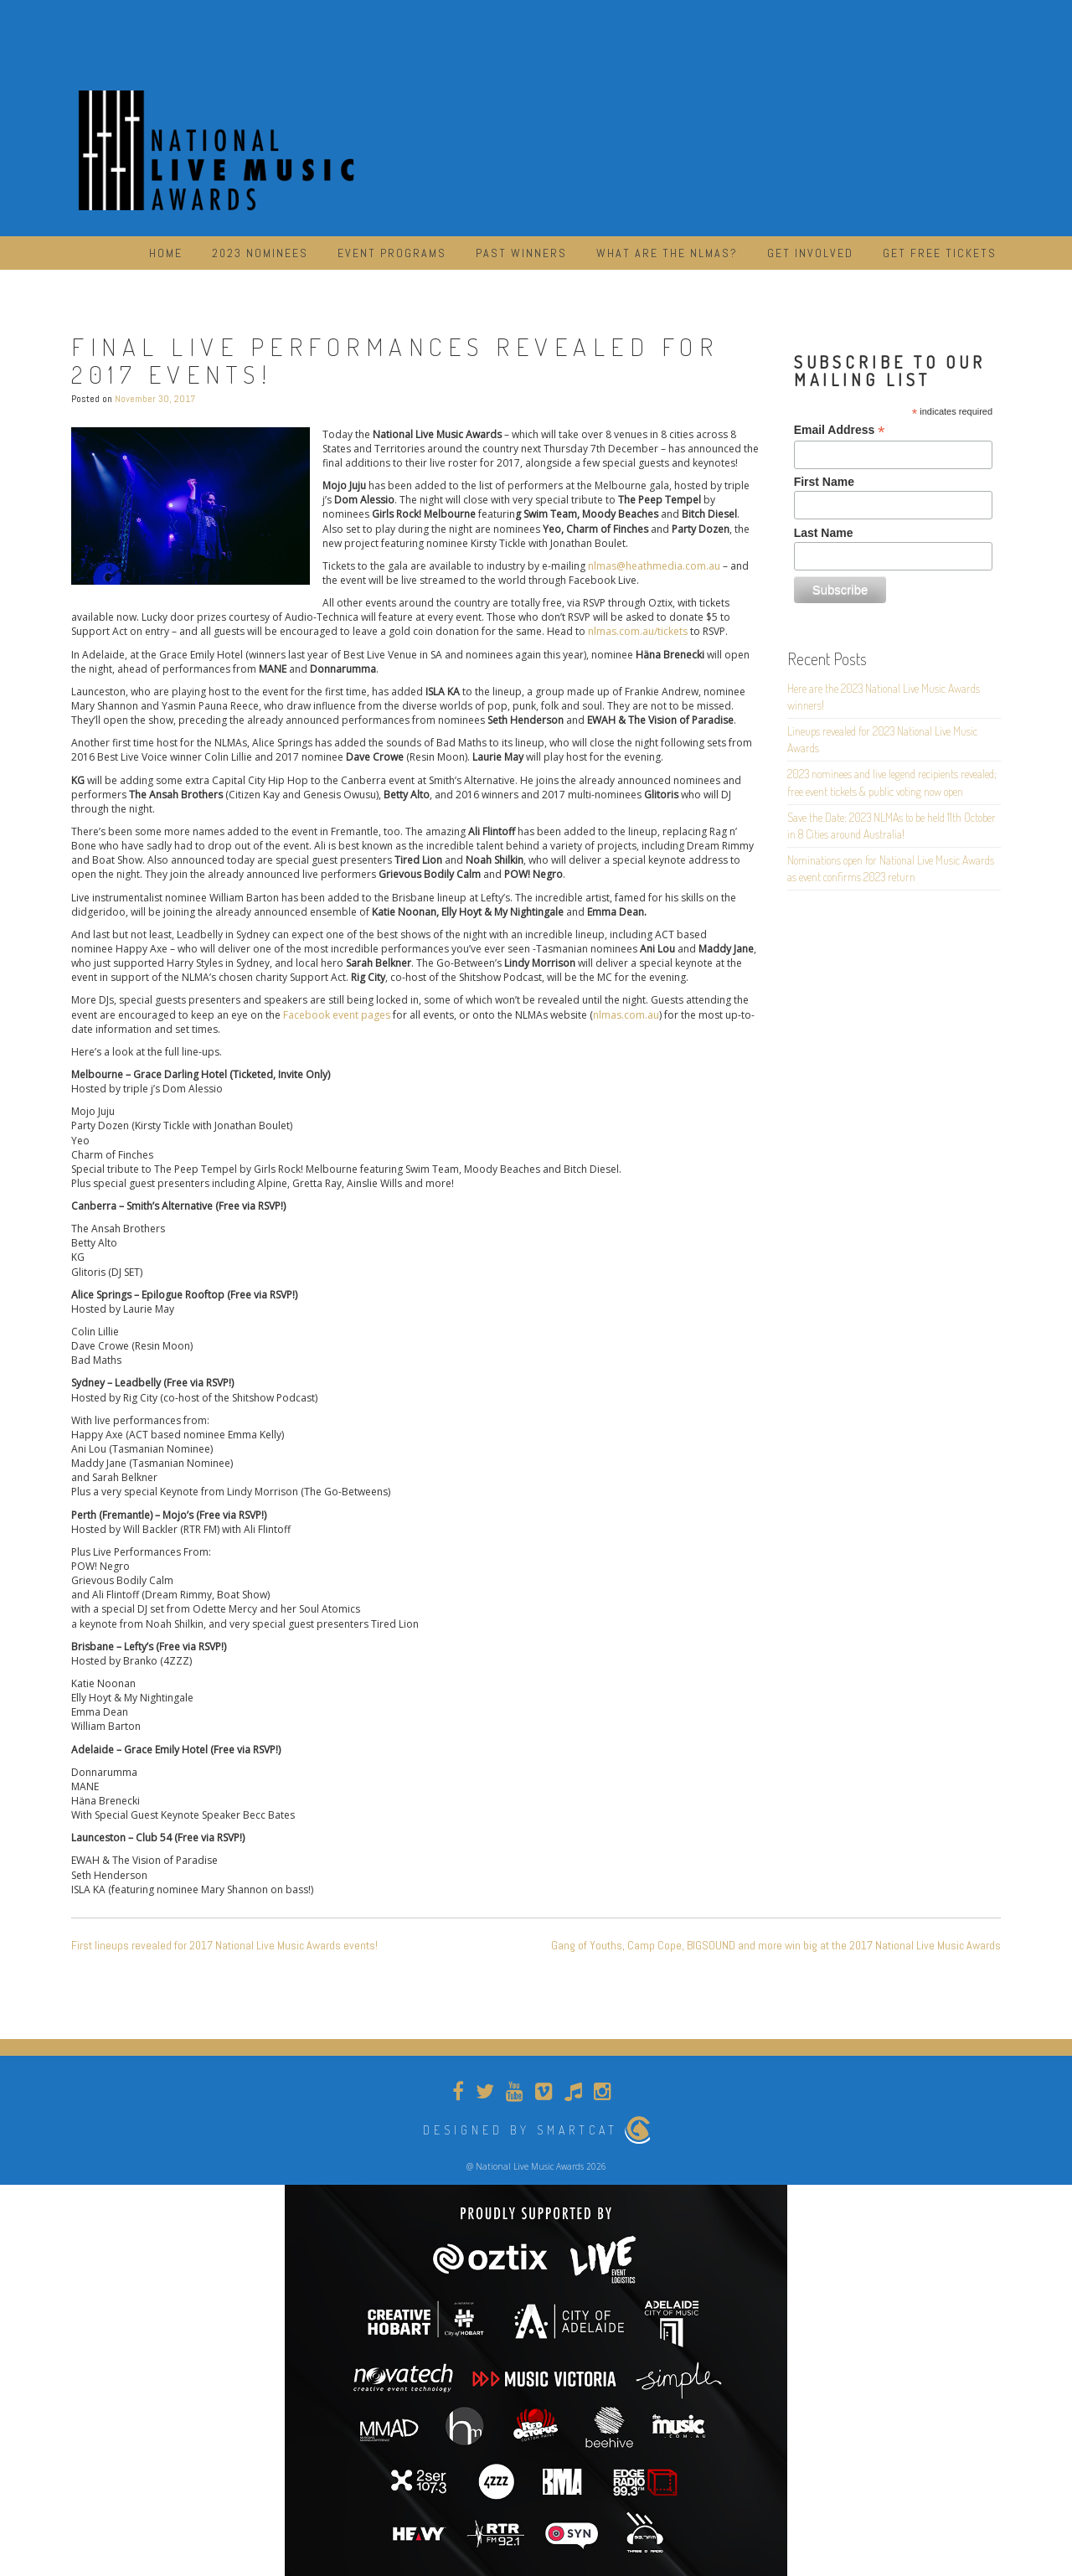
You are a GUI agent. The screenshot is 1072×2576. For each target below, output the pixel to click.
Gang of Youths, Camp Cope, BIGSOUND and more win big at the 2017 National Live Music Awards (776, 1945)
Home (166, 253)
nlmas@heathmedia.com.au (654, 566)
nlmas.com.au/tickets (638, 631)
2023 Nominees (260, 253)
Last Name (823, 532)
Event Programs (392, 253)
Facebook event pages (336, 1015)
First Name (824, 481)
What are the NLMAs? (667, 253)
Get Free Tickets (940, 253)
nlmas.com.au (626, 1015)
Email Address (839, 430)
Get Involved (810, 253)
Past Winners (521, 253)
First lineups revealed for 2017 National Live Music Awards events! (224, 1945)
